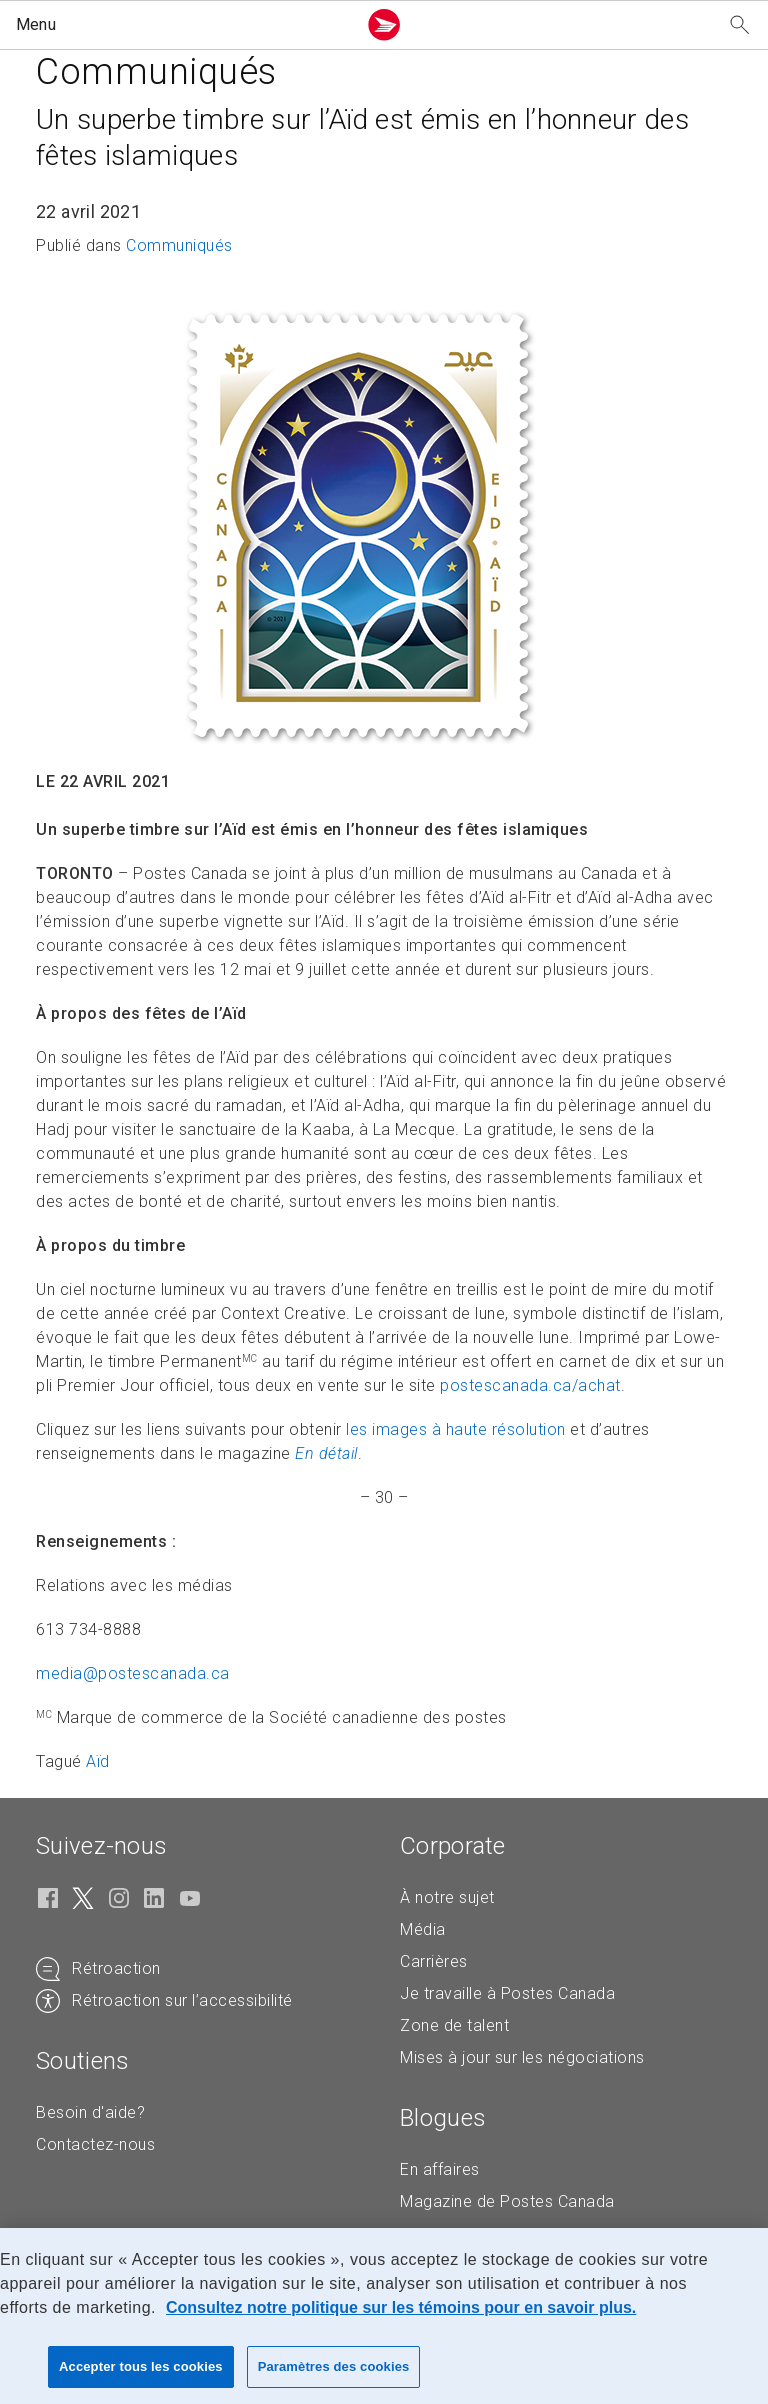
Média (423, 1929)
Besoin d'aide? (90, 2112)
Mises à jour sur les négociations (522, 2057)
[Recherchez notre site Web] (740, 25)
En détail (326, 1453)
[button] (182, 25)
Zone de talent (454, 2025)
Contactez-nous (95, 2144)
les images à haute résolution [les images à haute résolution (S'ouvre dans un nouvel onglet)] (456, 1429)
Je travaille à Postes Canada (507, 1993)
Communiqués (179, 245)
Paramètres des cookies (334, 2366)
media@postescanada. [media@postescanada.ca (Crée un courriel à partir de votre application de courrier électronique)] (133, 1673)
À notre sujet (447, 1897)
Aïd (98, 1761)
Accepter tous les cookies (141, 2366)
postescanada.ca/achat (530, 1385)
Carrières (434, 1961)
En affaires (440, 2169)
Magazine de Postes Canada (507, 2201)
